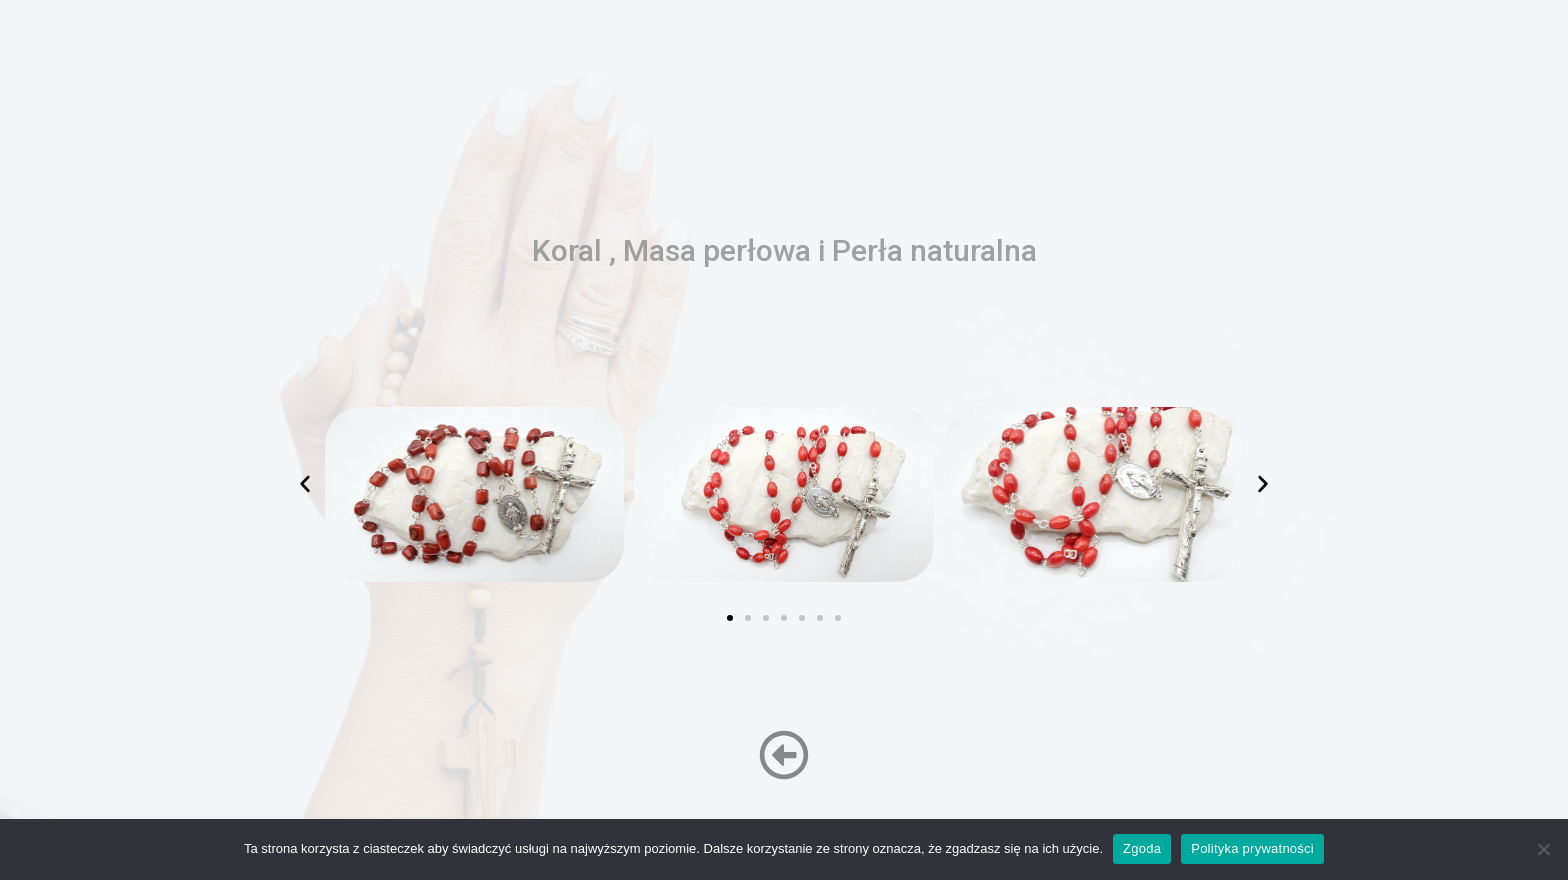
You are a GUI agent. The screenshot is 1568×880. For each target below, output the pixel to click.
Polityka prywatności (1252, 848)
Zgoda (1142, 848)
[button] (305, 484)
